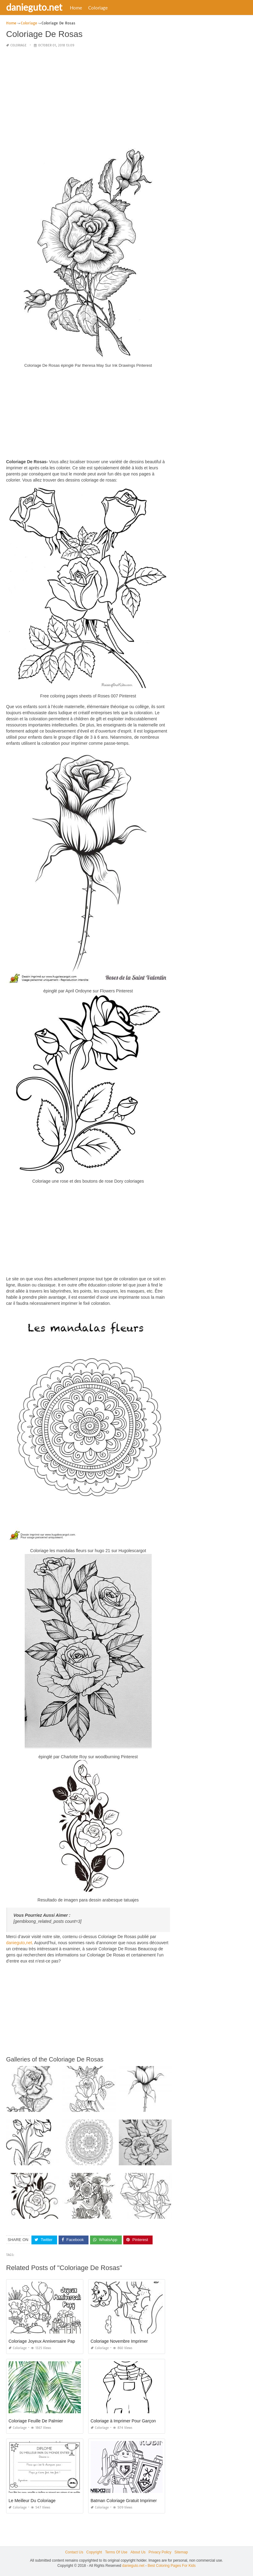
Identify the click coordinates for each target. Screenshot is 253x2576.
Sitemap (181, 2552)
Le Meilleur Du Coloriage (32, 2500)
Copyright (94, 2552)
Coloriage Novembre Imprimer (119, 2340)
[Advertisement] (88, 96)
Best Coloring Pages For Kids (172, 2565)
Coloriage (98, 7)
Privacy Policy (160, 2552)
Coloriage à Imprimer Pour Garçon (123, 2420)
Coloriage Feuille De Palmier (36, 2420)
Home (76, 7)
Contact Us (74, 2552)
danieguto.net (34, 7)
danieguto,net (19, 1942)
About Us (137, 2552)
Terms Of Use (116, 2552)
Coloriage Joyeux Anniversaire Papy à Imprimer (54, 2340)
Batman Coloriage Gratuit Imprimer (124, 2500)
